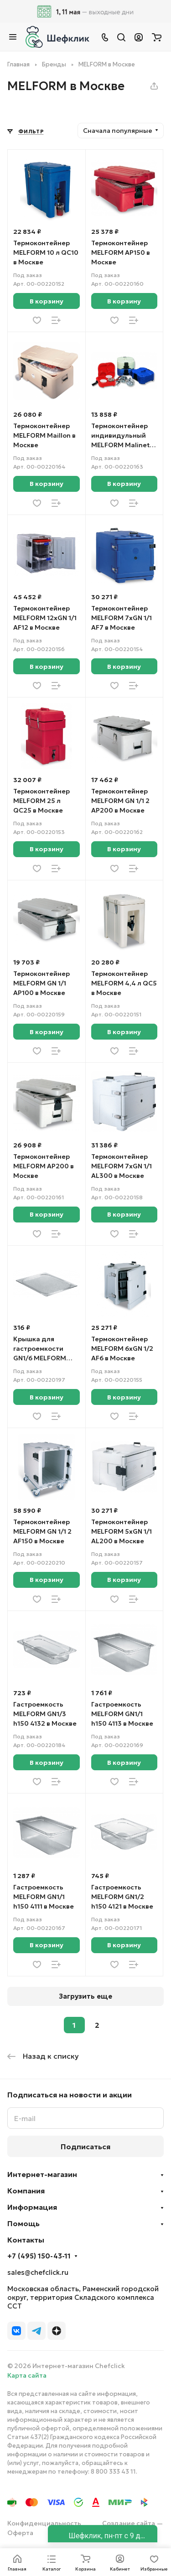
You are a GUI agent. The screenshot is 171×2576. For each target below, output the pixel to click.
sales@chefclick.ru (37, 2272)
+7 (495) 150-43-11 (39, 2256)
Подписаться (85, 2146)
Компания (26, 2190)
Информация (32, 2207)
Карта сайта (27, 2375)
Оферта (20, 2533)
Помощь (23, 2223)
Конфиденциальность (44, 2523)
